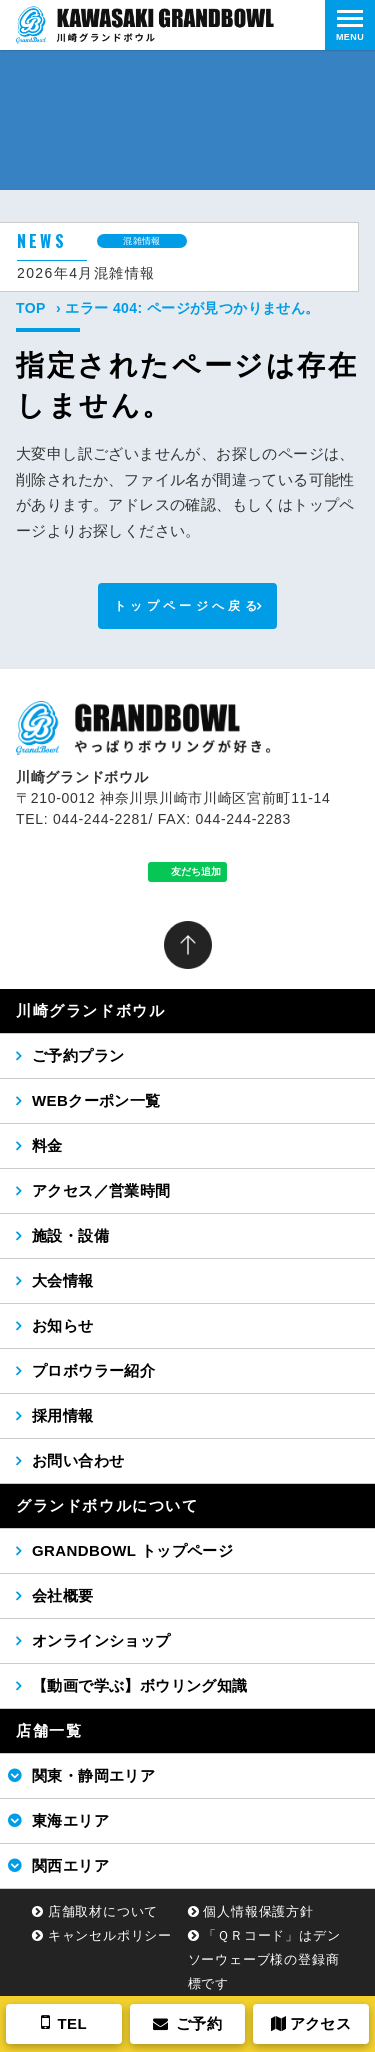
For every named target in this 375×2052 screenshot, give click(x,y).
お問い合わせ (78, 1460)
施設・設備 (70, 1235)
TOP (31, 308)
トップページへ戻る (187, 606)
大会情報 (63, 1280)
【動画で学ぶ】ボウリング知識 (140, 1685)
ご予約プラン (78, 1055)
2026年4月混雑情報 (86, 273)
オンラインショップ (101, 1640)
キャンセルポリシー (110, 1935)
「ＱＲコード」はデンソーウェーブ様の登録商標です (264, 1959)
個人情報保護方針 (258, 1911)
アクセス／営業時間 (101, 1190)
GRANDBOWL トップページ (132, 1550)
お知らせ (63, 1325)
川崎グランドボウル (90, 1010)
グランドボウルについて (107, 1505)
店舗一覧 (49, 1730)
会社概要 (63, 1595)
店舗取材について (103, 1911)
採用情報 (63, 1415)
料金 (47, 1145)
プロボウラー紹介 (93, 1370)
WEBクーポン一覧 (96, 1100)
